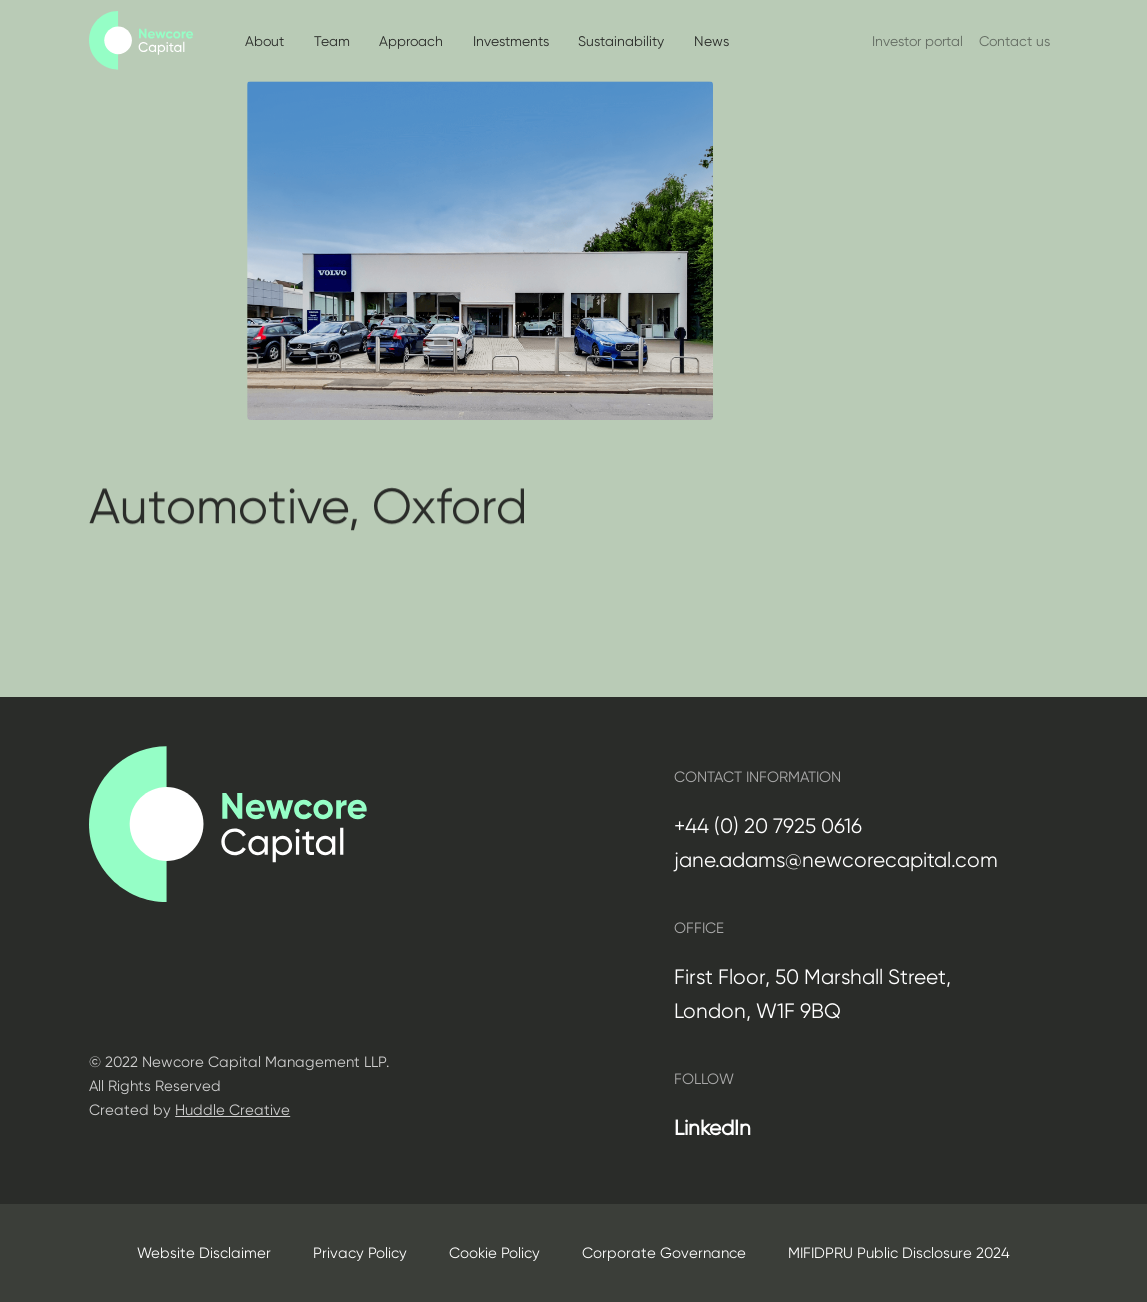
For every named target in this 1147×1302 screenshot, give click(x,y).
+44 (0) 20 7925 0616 (768, 826)
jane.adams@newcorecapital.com (836, 860)
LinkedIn (712, 1128)
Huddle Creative (232, 1110)
